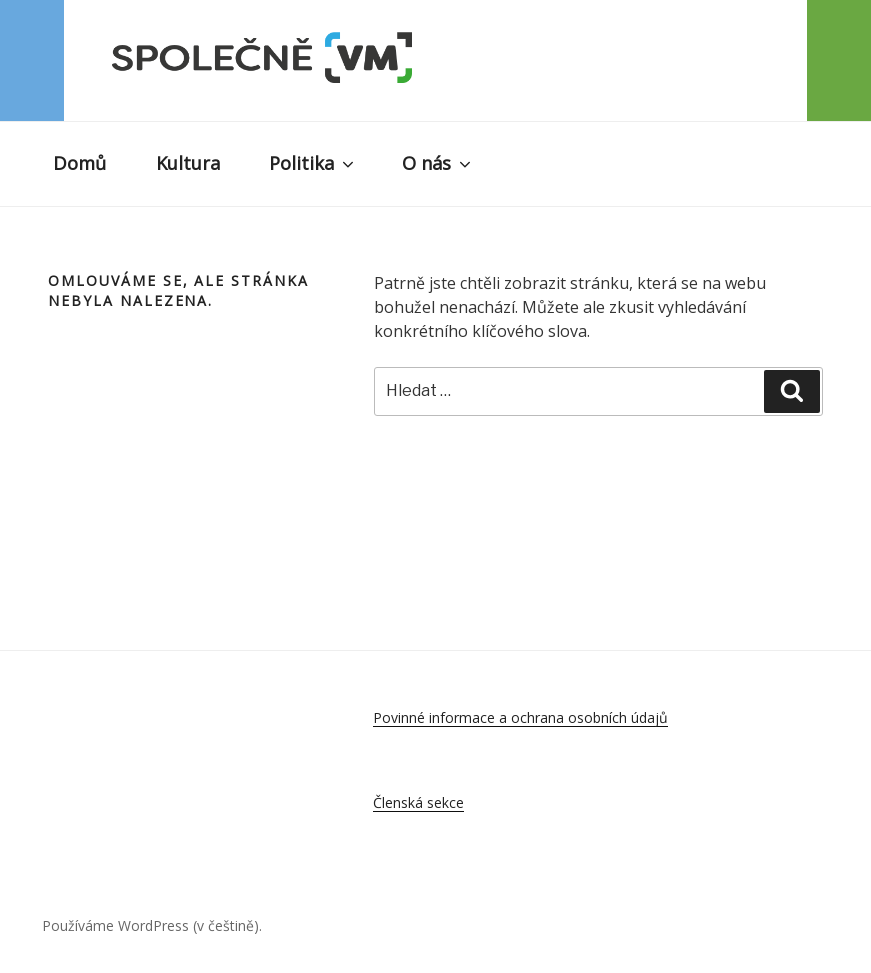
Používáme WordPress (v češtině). (152, 925)
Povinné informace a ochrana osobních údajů (520, 717)
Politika (313, 163)
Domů (79, 163)
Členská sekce (418, 802)
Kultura (188, 163)
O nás (438, 163)
